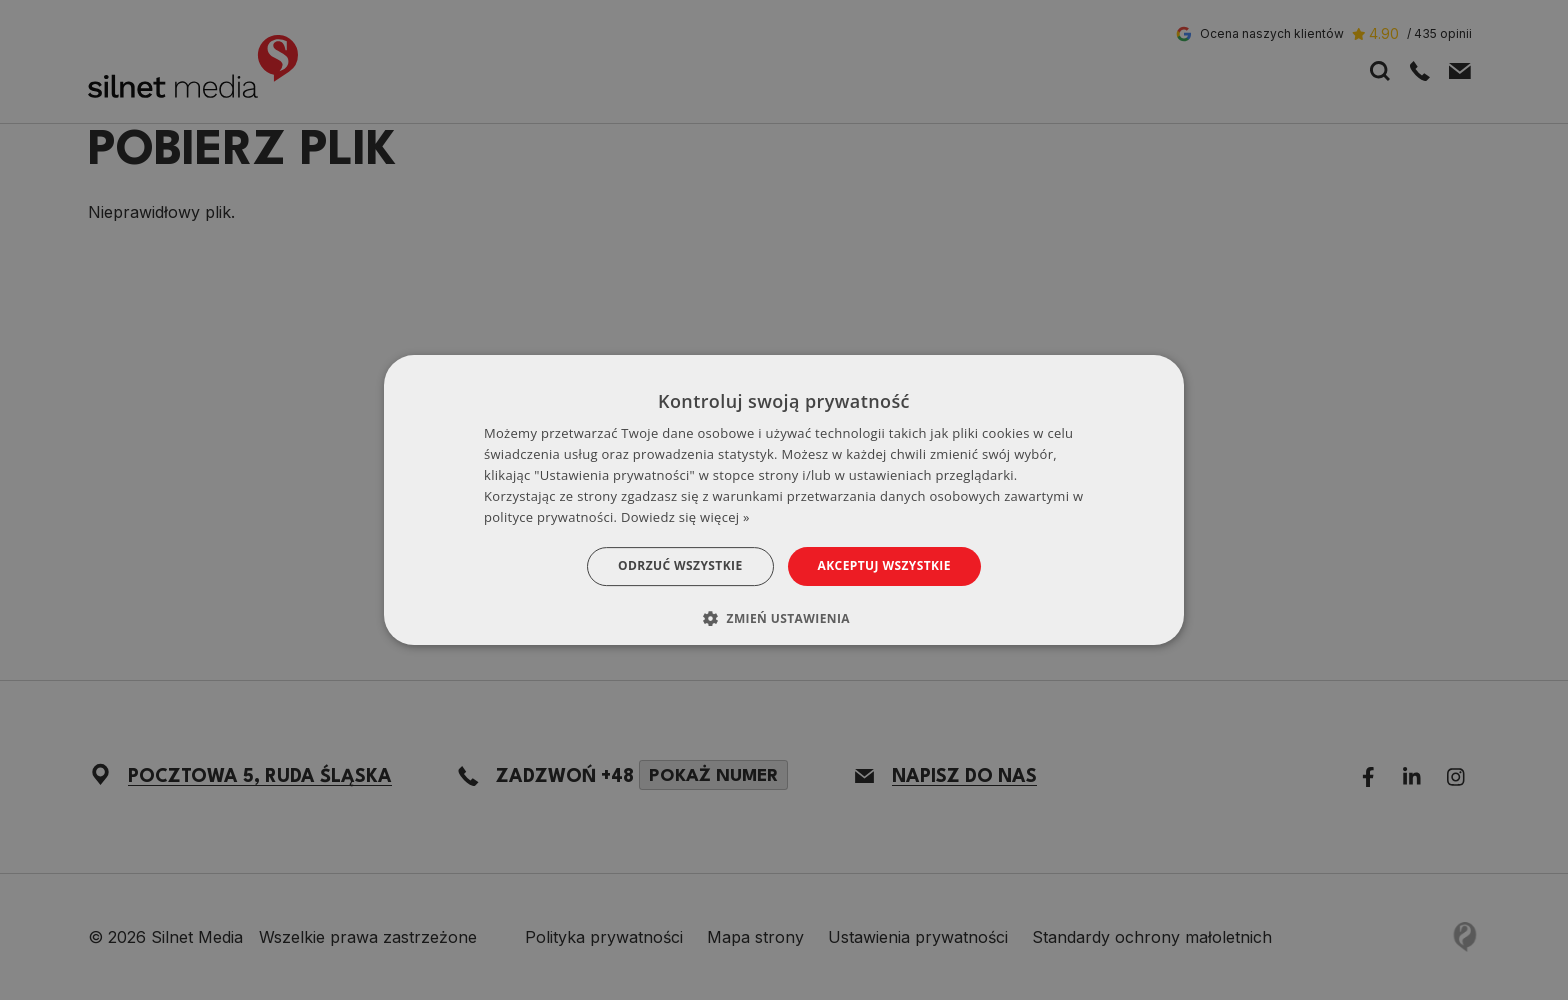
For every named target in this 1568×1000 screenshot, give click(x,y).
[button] (784, 618)
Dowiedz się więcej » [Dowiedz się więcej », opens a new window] (685, 517)
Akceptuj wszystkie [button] (884, 565)
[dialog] (784, 500)
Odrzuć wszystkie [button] (680, 565)
